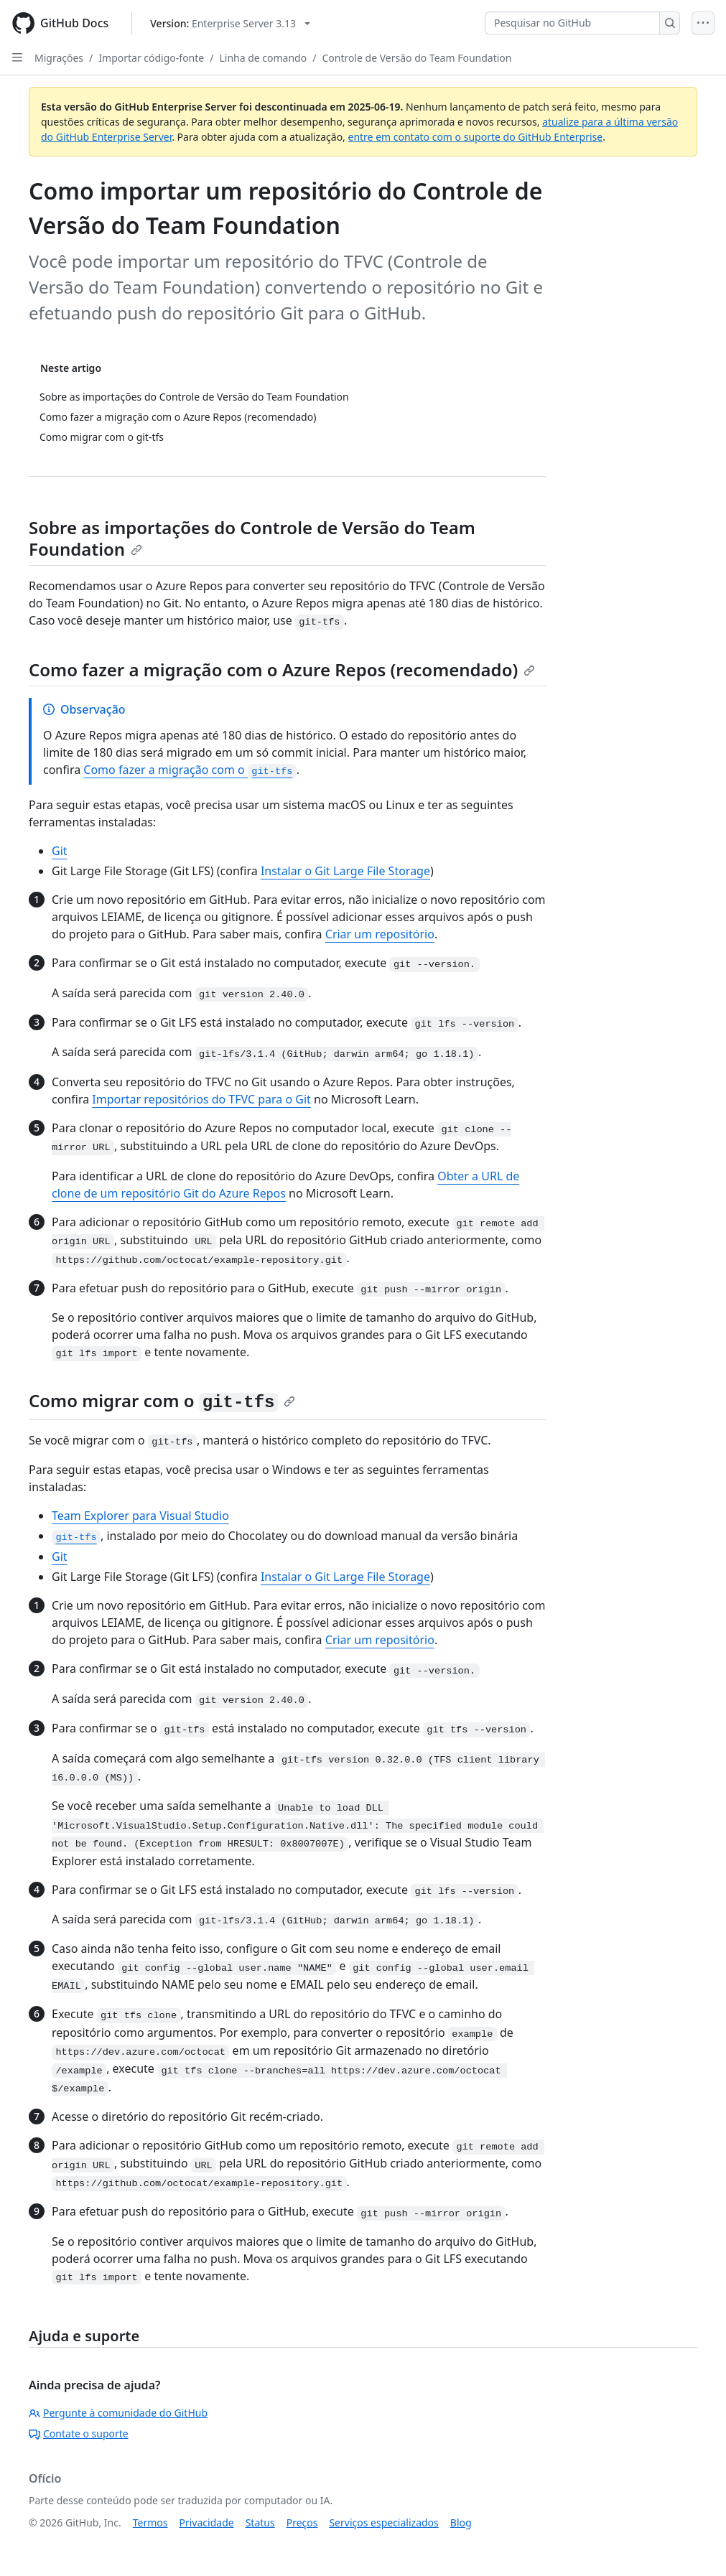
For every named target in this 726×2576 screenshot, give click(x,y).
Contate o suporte (79, 2433)
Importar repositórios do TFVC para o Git (201, 1099)
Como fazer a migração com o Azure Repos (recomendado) (282, 669)
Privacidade (207, 2522)
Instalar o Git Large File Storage (345, 871)
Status (260, 2522)
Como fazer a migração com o (190, 770)
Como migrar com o (162, 1400)
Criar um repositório (379, 934)
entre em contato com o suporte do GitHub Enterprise (475, 137)
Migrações (58, 58)
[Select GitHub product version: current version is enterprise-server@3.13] (230, 23)
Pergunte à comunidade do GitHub (118, 2412)
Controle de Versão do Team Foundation (416, 58)
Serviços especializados (383, 2522)
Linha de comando (263, 58)
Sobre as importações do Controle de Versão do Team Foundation (252, 538)
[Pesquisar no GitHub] (572, 23)
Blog (461, 2522)
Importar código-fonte (151, 58)
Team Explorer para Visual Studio (140, 1515)
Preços (302, 2522)
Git (60, 851)
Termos (150, 2522)
